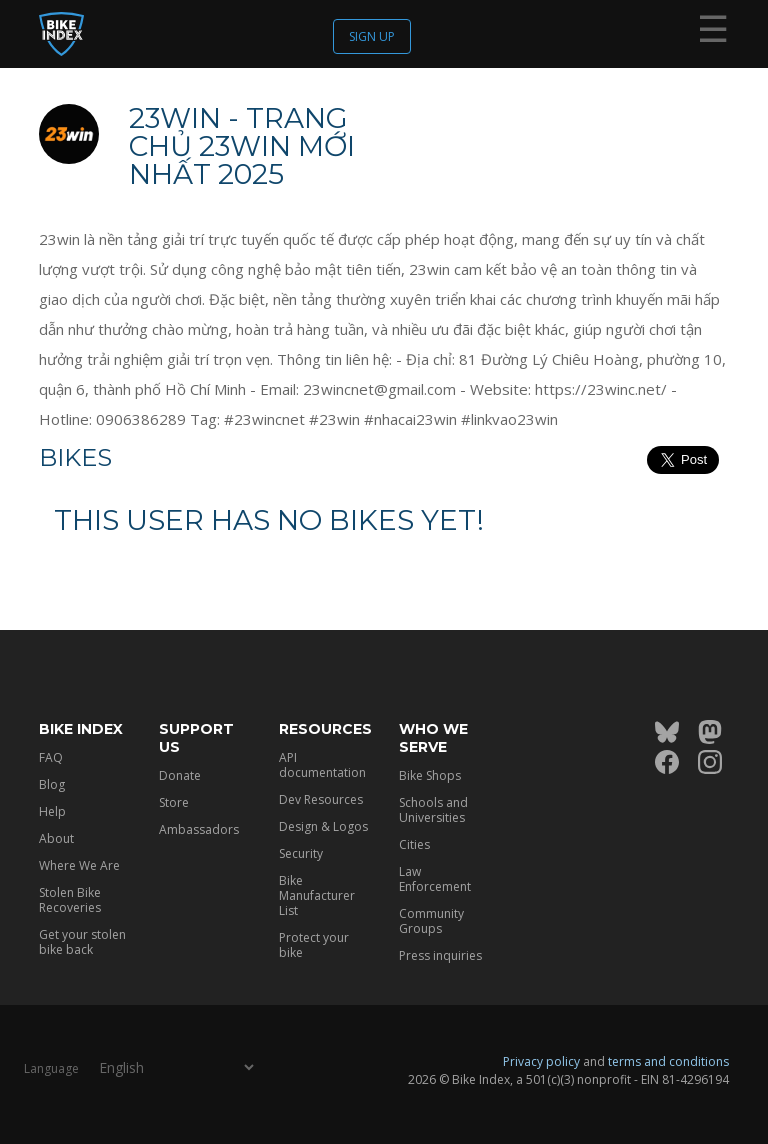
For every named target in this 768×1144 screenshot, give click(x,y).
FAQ (51, 757)
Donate (180, 775)
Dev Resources (321, 799)
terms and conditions (668, 1061)
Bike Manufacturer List (317, 895)
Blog (52, 784)
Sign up (372, 36)
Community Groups (431, 921)
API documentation (322, 765)
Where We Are (79, 865)
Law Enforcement (435, 879)
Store (174, 802)
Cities (414, 844)
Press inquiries (440, 955)
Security (301, 853)
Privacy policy (541, 1061)
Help (52, 811)
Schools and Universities (433, 810)
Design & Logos (323, 826)
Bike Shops (430, 775)
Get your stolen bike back (82, 942)
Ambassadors (199, 829)
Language (51, 1068)
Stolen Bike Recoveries (70, 900)
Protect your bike (314, 945)
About (56, 838)
